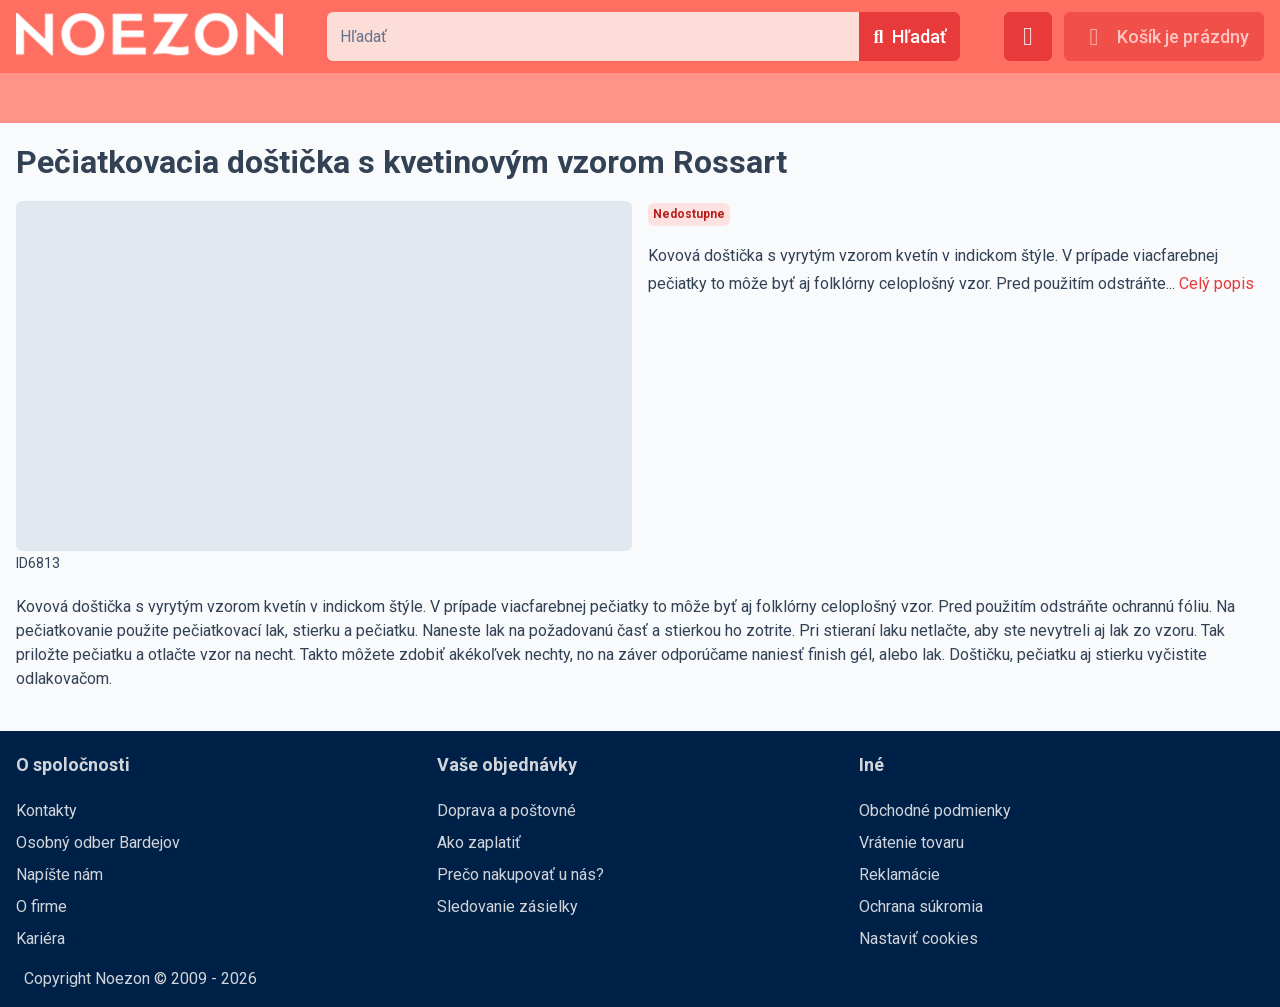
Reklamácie (899, 874)
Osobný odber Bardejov (98, 842)
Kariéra (40, 938)
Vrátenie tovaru (911, 842)
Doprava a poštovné (506, 810)
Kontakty (46, 810)
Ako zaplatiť (479, 842)
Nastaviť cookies (918, 938)
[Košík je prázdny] (1164, 36)
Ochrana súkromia (921, 906)
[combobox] (593, 36)
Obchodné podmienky (935, 810)
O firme (41, 906)
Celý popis (1216, 283)
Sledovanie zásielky (507, 906)
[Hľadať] (909, 36)
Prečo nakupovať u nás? (520, 874)
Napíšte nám (59, 874)
